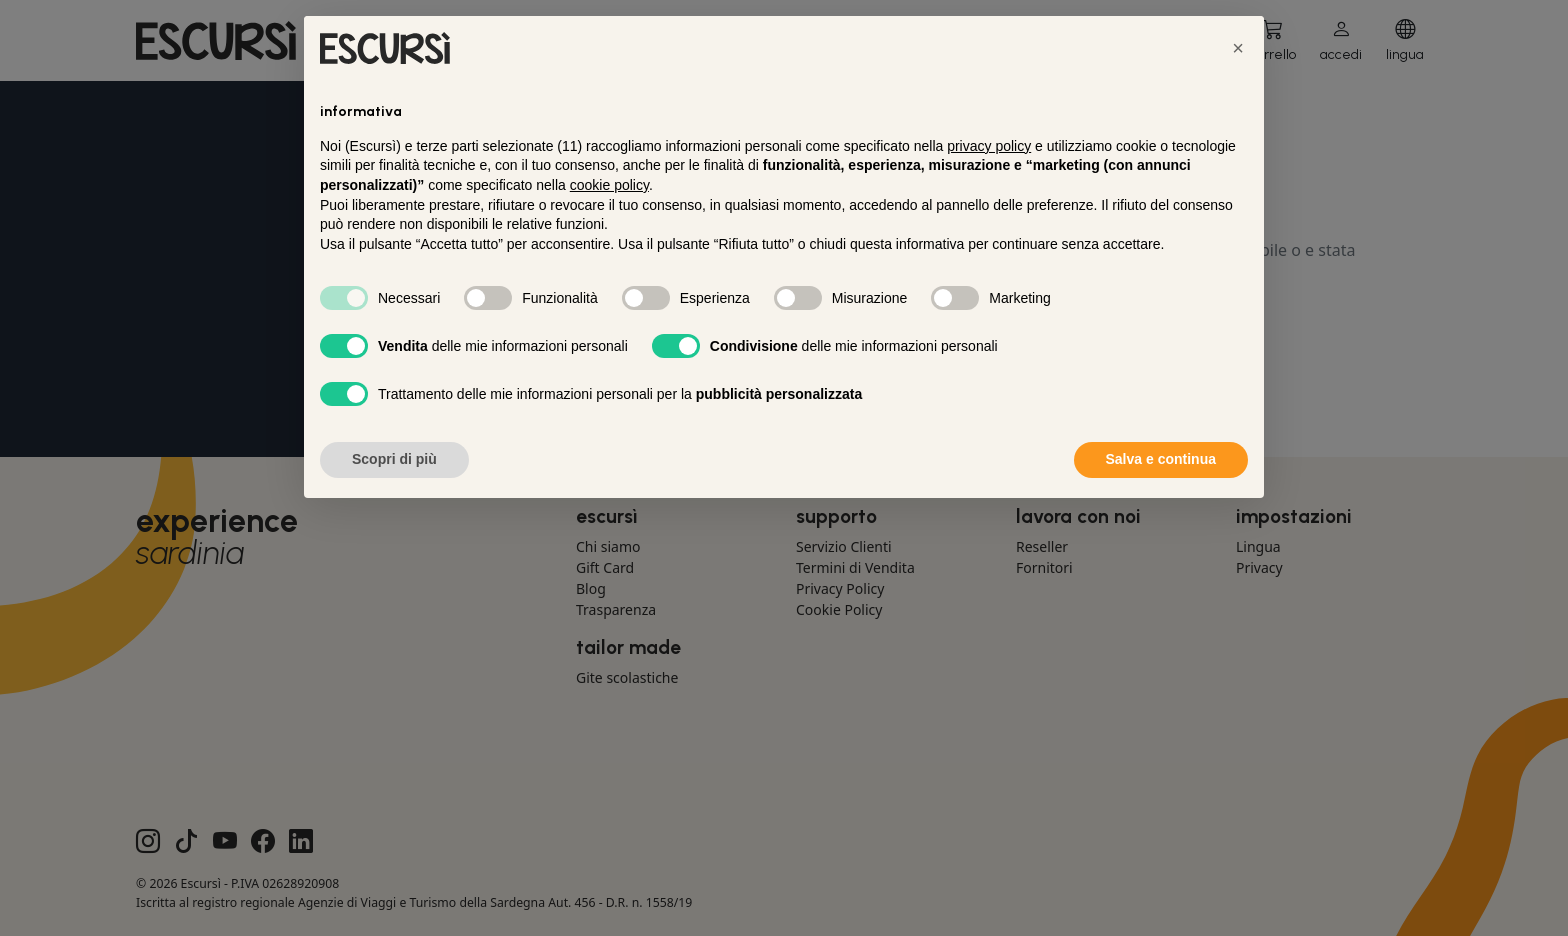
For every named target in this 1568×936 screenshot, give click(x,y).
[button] (1238, 48)
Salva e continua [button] (1161, 459)
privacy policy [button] (989, 146)
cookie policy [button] (609, 185)
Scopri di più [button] (394, 459)
